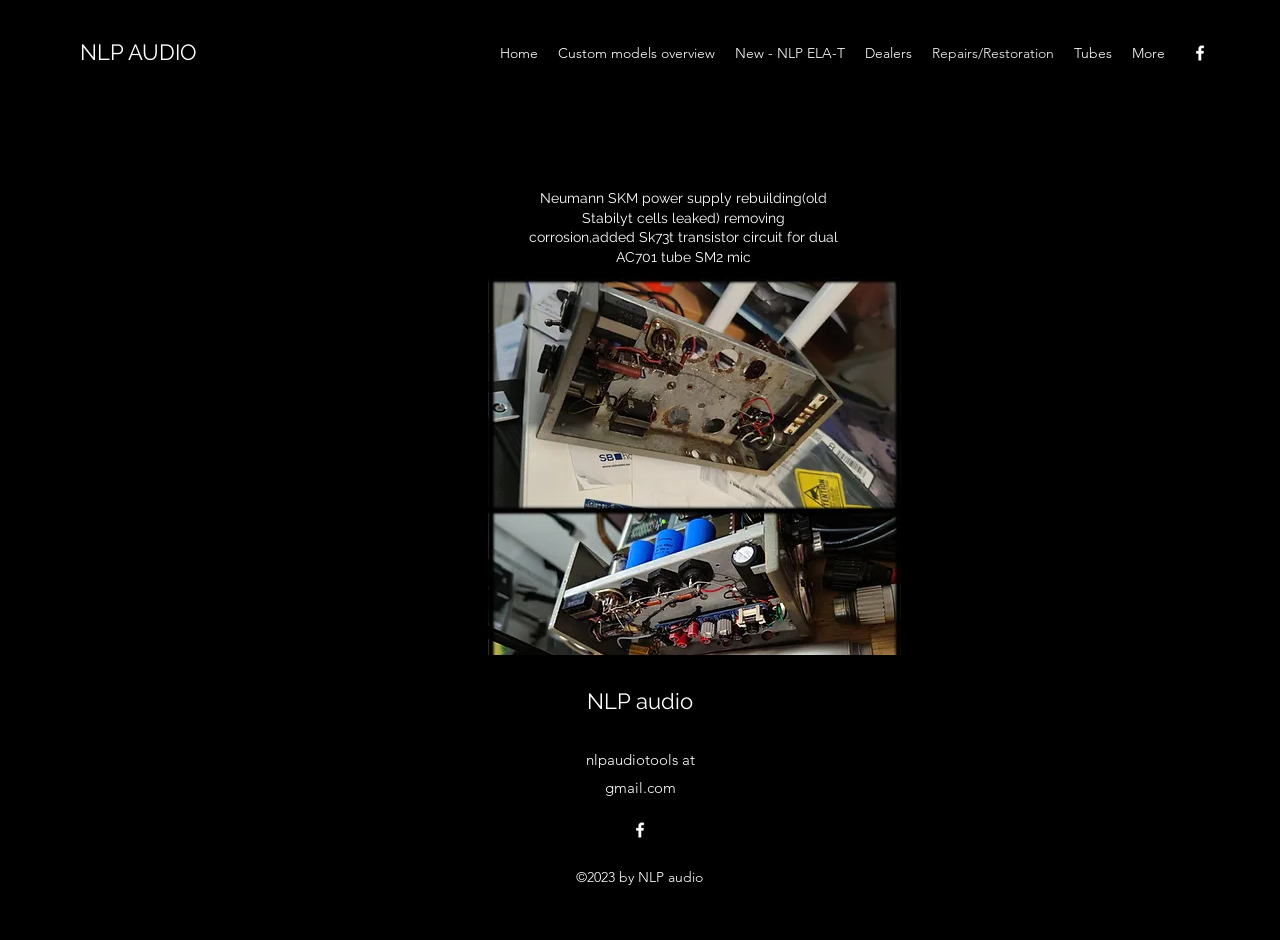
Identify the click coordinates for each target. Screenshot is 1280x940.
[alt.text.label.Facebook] (1200, 53)
